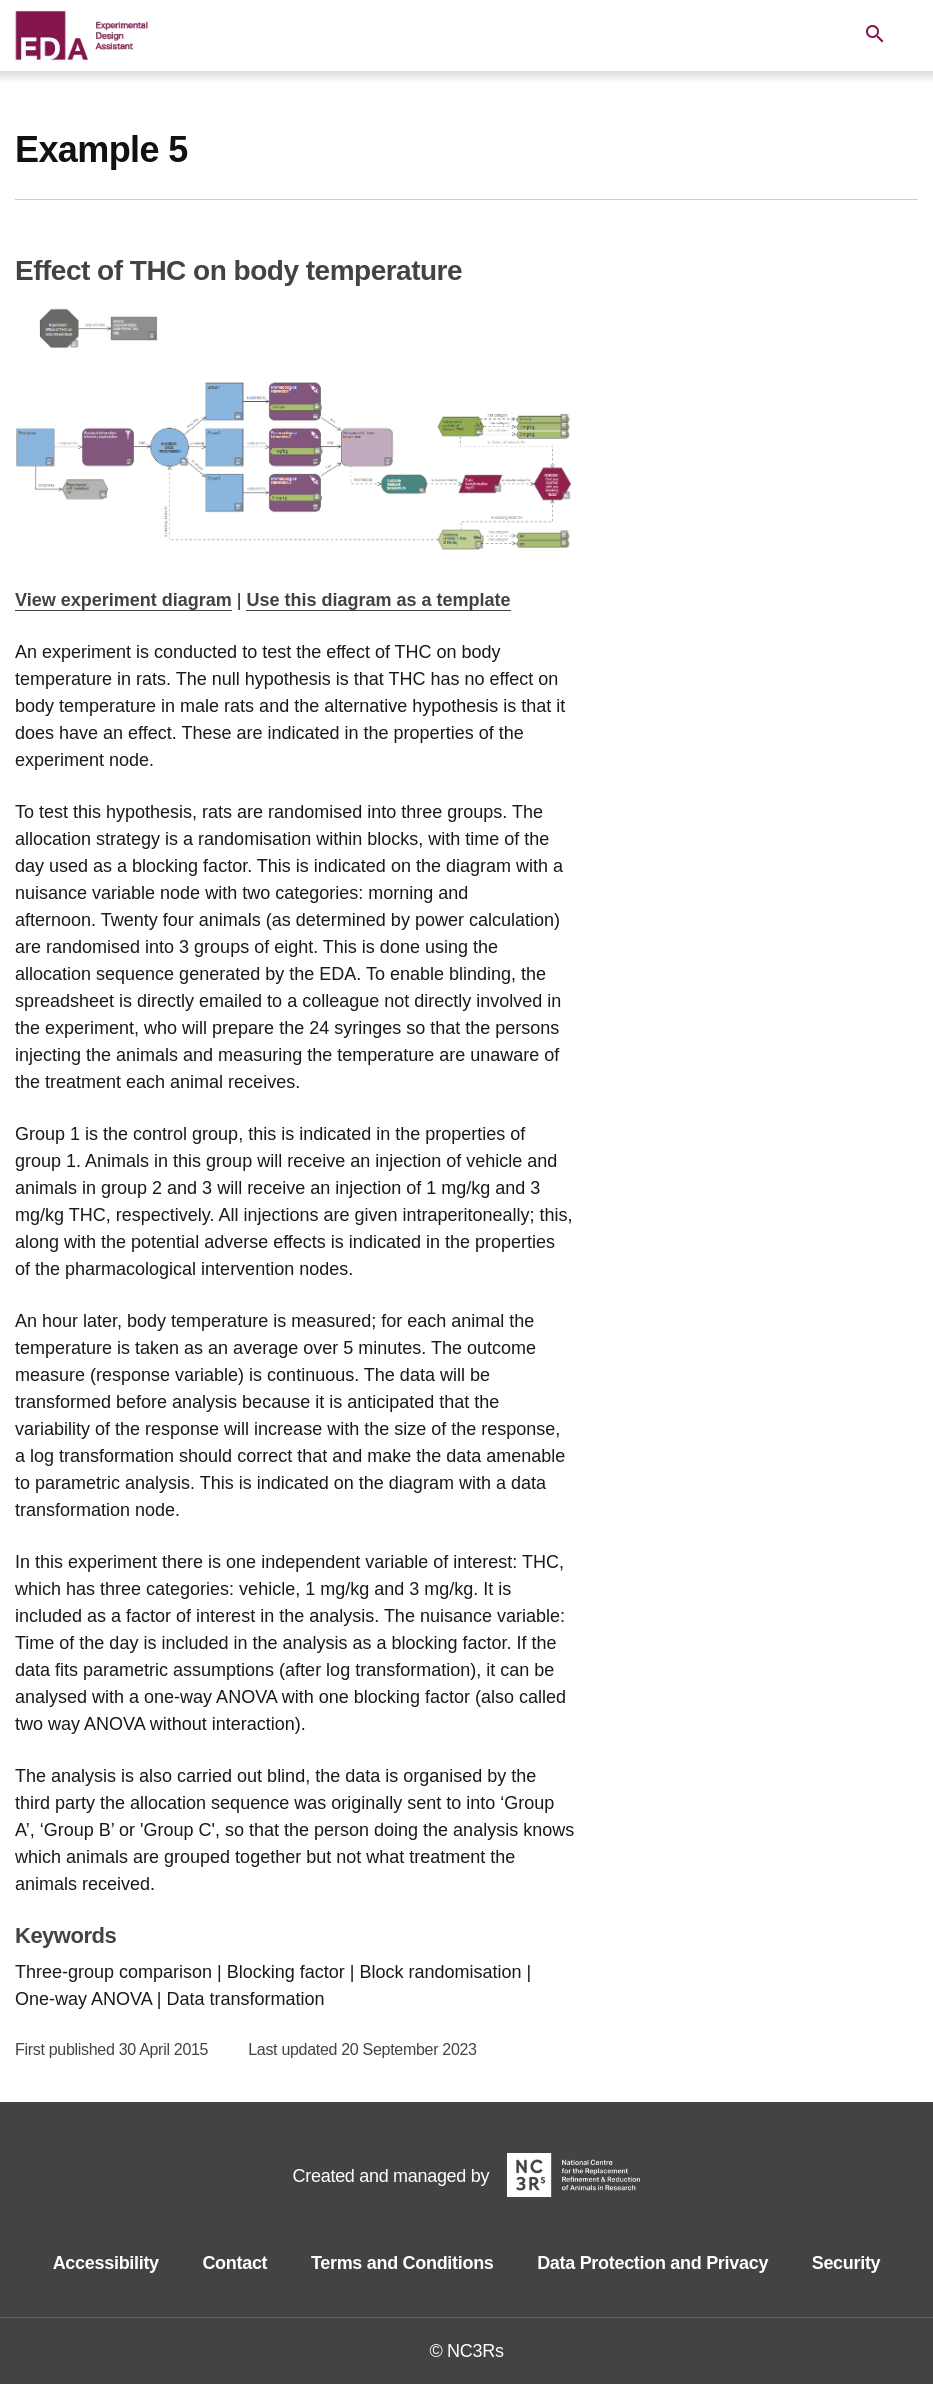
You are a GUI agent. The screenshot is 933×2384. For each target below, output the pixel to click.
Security (846, 2263)
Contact (234, 2263)
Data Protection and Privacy (652, 2263)
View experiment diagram (123, 600)
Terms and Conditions (402, 2263)
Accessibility (106, 2263)
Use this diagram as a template (378, 600)
